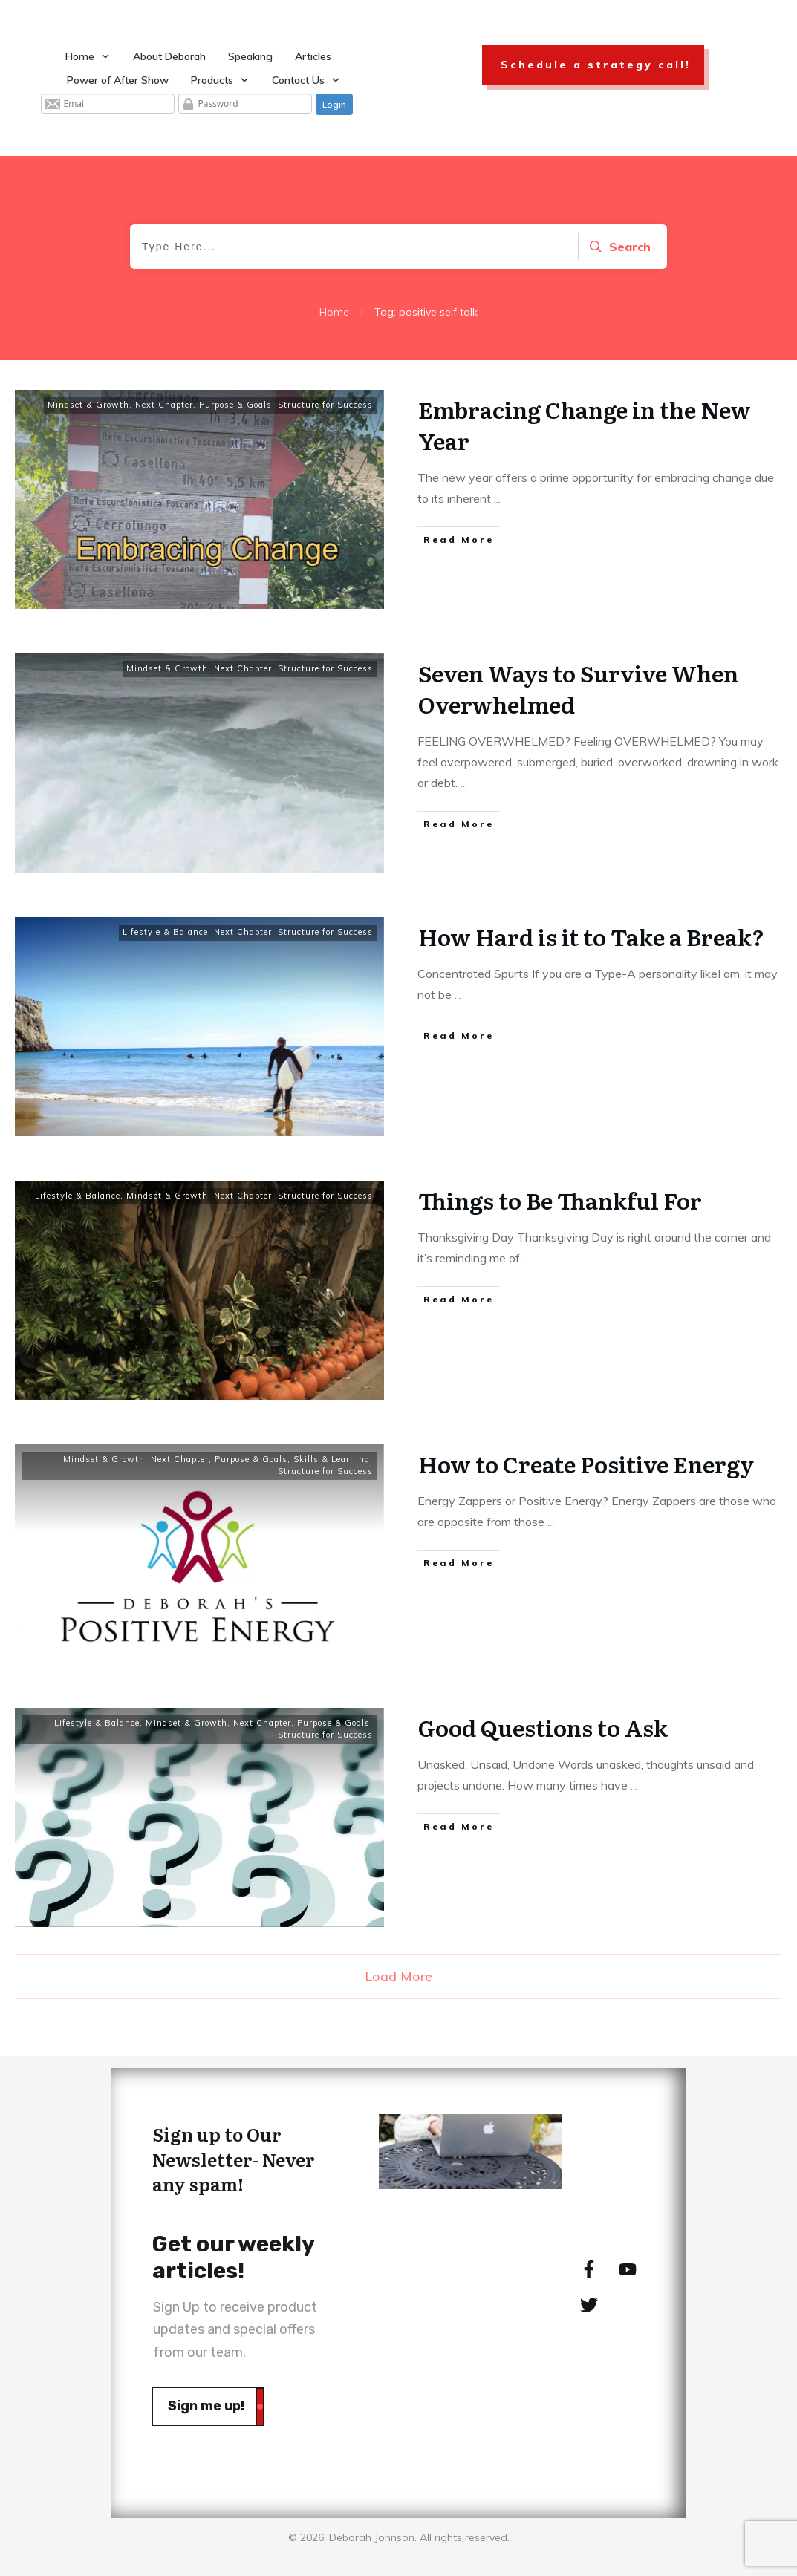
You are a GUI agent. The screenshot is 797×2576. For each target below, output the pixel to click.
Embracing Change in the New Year (584, 425)
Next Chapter (164, 405)
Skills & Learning (331, 1459)
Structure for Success (325, 405)
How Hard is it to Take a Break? (591, 936)
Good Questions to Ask (543, 1727)
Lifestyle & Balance (165, 932)
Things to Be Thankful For (560, 1200)
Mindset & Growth (88, 405)
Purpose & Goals (235, 405)
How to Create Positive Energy (586, 1463)
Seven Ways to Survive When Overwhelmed (578, 688)
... (497, 498)
